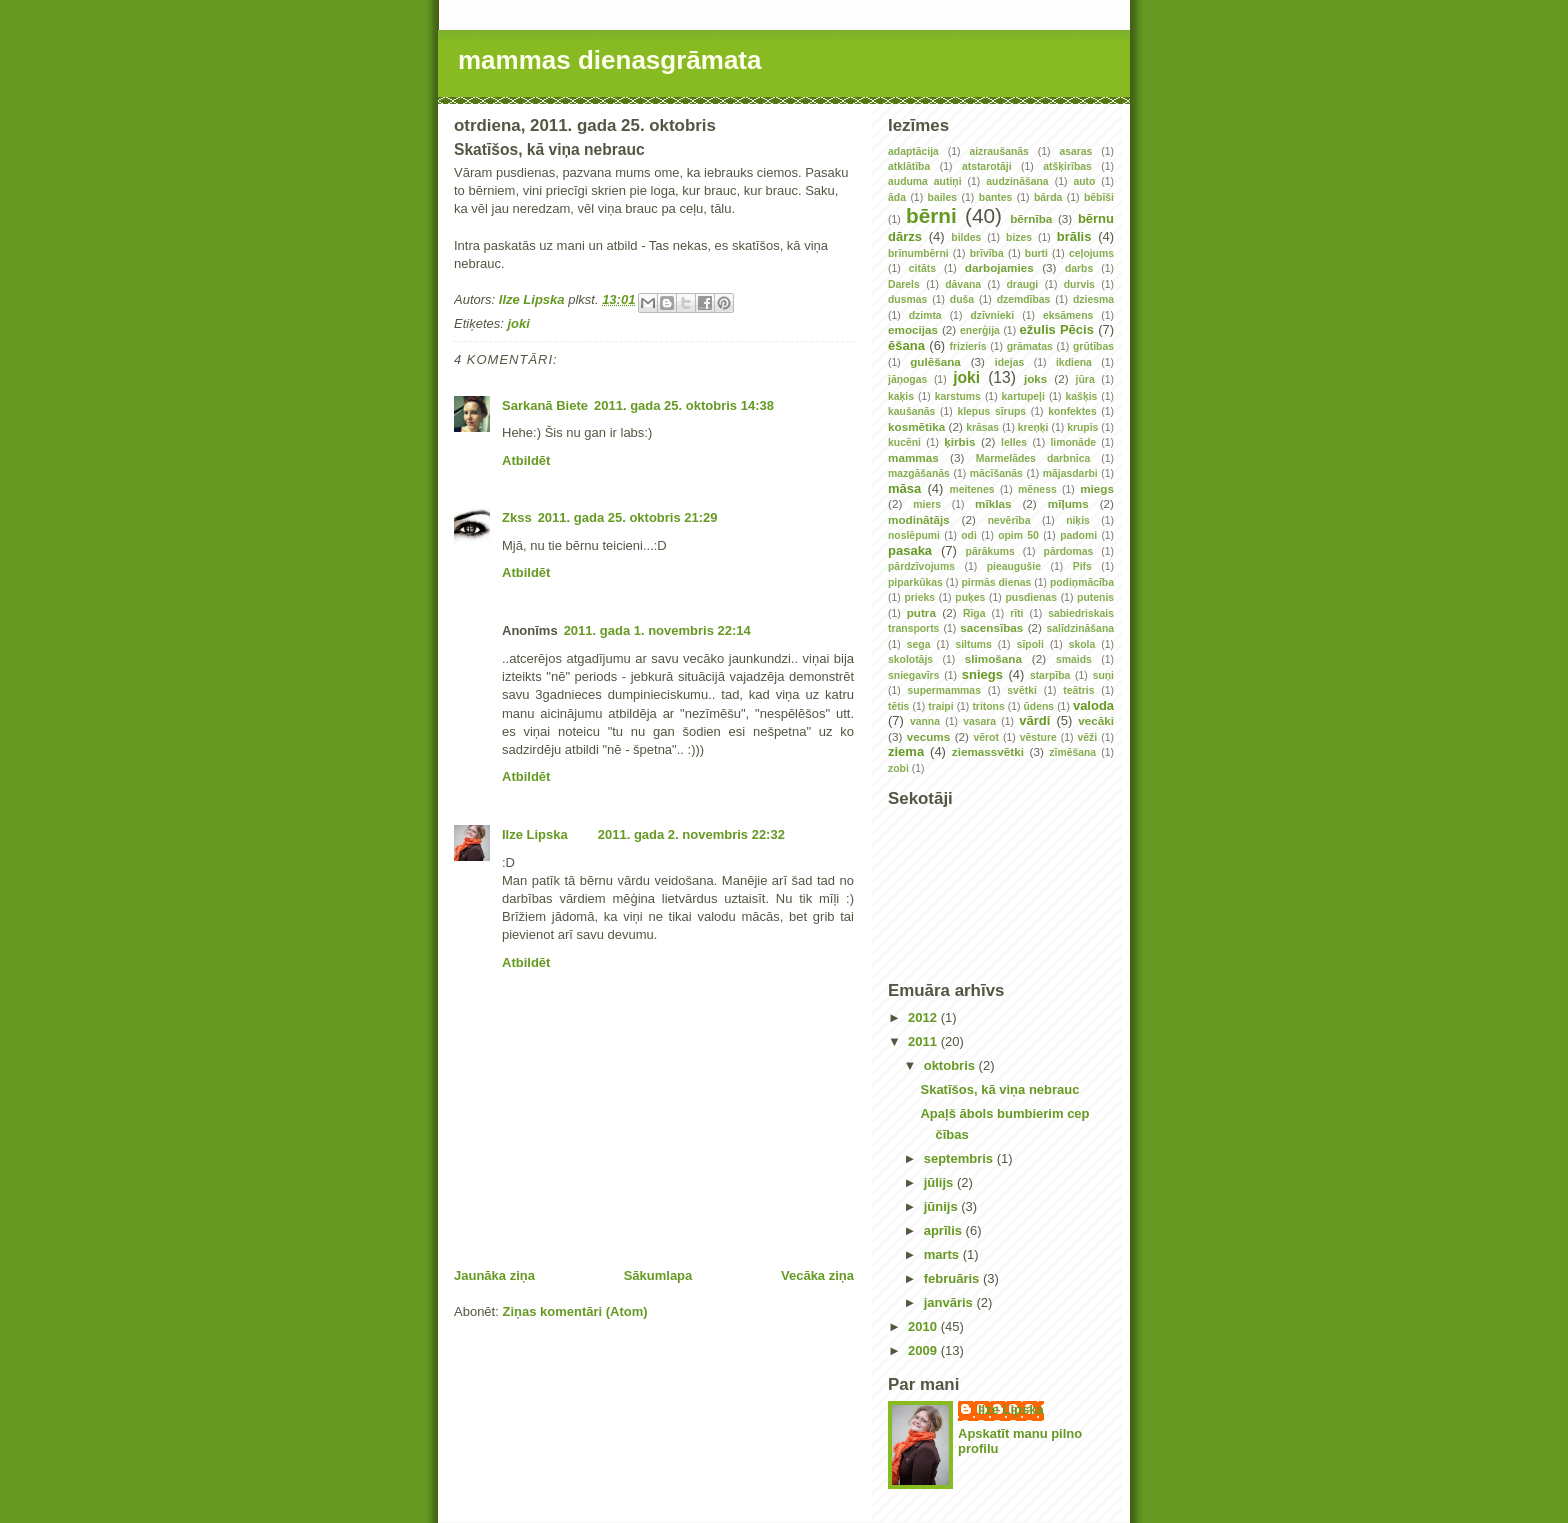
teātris (1078, 690)
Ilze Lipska (535, 834)
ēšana (906, 345)
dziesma (1093, 299)
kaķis (901, 396)
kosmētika (916, 426)
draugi (1023, 284)
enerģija (980, 330)
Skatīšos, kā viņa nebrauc (999, 1089)
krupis (1082, 427)
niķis (1078, 520)
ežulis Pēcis (1057, 329)
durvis (1079, 284)
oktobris (951, 1065)
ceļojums (1091, 253)
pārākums (990, 551)
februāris (953, 1278)
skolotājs (910, 659)
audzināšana (1017, 181)
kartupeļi (1023, 396)
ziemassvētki (988, 751)
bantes (996, 197)
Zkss (517, 517)
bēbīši (1099, 197)
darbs (1079, 268)
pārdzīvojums (921, 566)
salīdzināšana (1080, 628)
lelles (1014, 442)
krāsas (982, 427)
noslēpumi (914, 535)
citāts (922, 268)
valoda (1093, 705)
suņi (1103, 675)
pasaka (910, 550)
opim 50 (1018, 535)
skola (1082, 644)
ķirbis (959, 441)
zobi (898, 768)
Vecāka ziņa (817, 1275)
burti (1036, 253)
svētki (1021, 690)
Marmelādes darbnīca (1033, 458)
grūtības (1093, 346)
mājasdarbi (1070, 473)
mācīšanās (996, 473)
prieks (919, 597)
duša (962, 299)
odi (969, 535)
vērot (985, 737)
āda (897, 197)
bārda (1048, 197)
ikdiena (1074, 362)
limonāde (1073, 442)
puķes (970, 597)
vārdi (1034, 720)
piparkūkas (915, 582)
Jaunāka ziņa (494, 1275)
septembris (960, 1158)
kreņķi (1033, 427)
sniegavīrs (913, 675)
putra (921, 612)
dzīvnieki (992, 315)
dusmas (907, 299)
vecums (929, 736)
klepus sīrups (991, 411)
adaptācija (913, 151)
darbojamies (999, 267)
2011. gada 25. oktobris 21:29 (628, 517)
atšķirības (1067, 166)
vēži (1088, 737)
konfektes (1072, 411)
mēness (1037, 489)
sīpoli (1030, 644)
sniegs (982, 674)
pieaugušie (1014, 566)
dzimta (925, 315)
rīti (1016, 613)
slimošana (993, 658)
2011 (924, 1041)
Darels (904, 284)
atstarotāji (987, 166)
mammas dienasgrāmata (609, 60)
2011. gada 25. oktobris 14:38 (684, 405)
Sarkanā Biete (545, 405)
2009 (924, 1350)
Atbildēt (526, 460)
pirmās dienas (996, 582)
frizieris (968, 346)
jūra (1085, 379)
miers (927, 504)
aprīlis (945, 1230)
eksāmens (1068, 315)
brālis (1074, 236)
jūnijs (943, 1206)
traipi (940, 706)
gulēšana (935, 361)
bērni (931, 215)
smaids (1074, 659)
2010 (924, 1326)
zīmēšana (1072, 752)
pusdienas (1031, 597)
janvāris (950, 1302)
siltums (973, 644)
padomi (1078, 535)
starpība (1050, 675)
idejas (1009, 362)
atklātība (909, 166)
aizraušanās (999, 151)
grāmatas (1030, 346)
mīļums (1068, 503)
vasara (979, 721)
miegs (1097, 488)
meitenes (971, 489)
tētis (898, 706)
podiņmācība (1082, 582)
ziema (906, 751)
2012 (924, 1017)
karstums (958, 396)
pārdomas (1069, 551)
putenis (1095, 597)
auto (1084, 181)
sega (919, 644)
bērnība (1031, 218)
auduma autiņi (925, 181)
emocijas (913, 329)
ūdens (1039, 706)
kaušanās (911, 411)
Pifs (1082, 566)
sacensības (991, 627)
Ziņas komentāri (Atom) (574, 1311)
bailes (942, 197)
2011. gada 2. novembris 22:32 (691, 834)
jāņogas (907, 379)
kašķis (1082, 396)
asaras (1075, 151)
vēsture (1038, 737)
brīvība (987, 253)
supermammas (944, 690)
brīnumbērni (918, 253)
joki (518, 323)
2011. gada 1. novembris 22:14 (657, 630)
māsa (904, 488)
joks (1035, 378)
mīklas (993, 503)
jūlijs (940, 1182)
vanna (925, 721)
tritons (988, 706)
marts (943, 1254)
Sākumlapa (658, 1275)
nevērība (1009, 520)
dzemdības (1024, 299)
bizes (1019, 237)
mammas (913, 457)
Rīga (974, 613)
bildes (966, 237)
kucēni (904, 442)
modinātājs (919, 519)
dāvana (963, 284)
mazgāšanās (919, 473)
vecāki (1096, 720)
